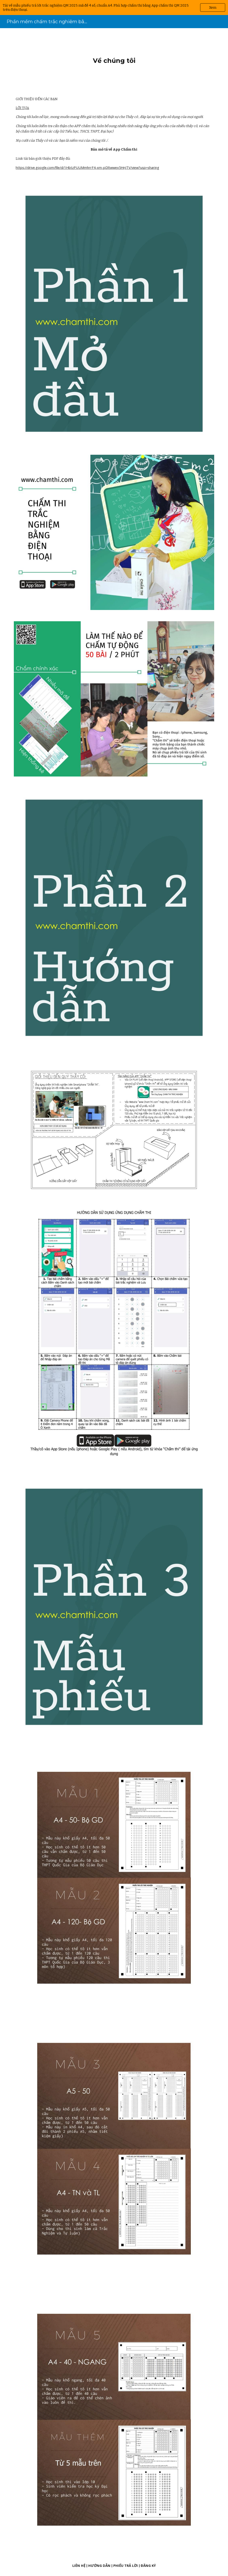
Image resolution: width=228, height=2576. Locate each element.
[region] (114, 7)
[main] (114, 58)
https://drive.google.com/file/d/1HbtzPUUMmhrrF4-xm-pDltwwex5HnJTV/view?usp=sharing (87, 167)
